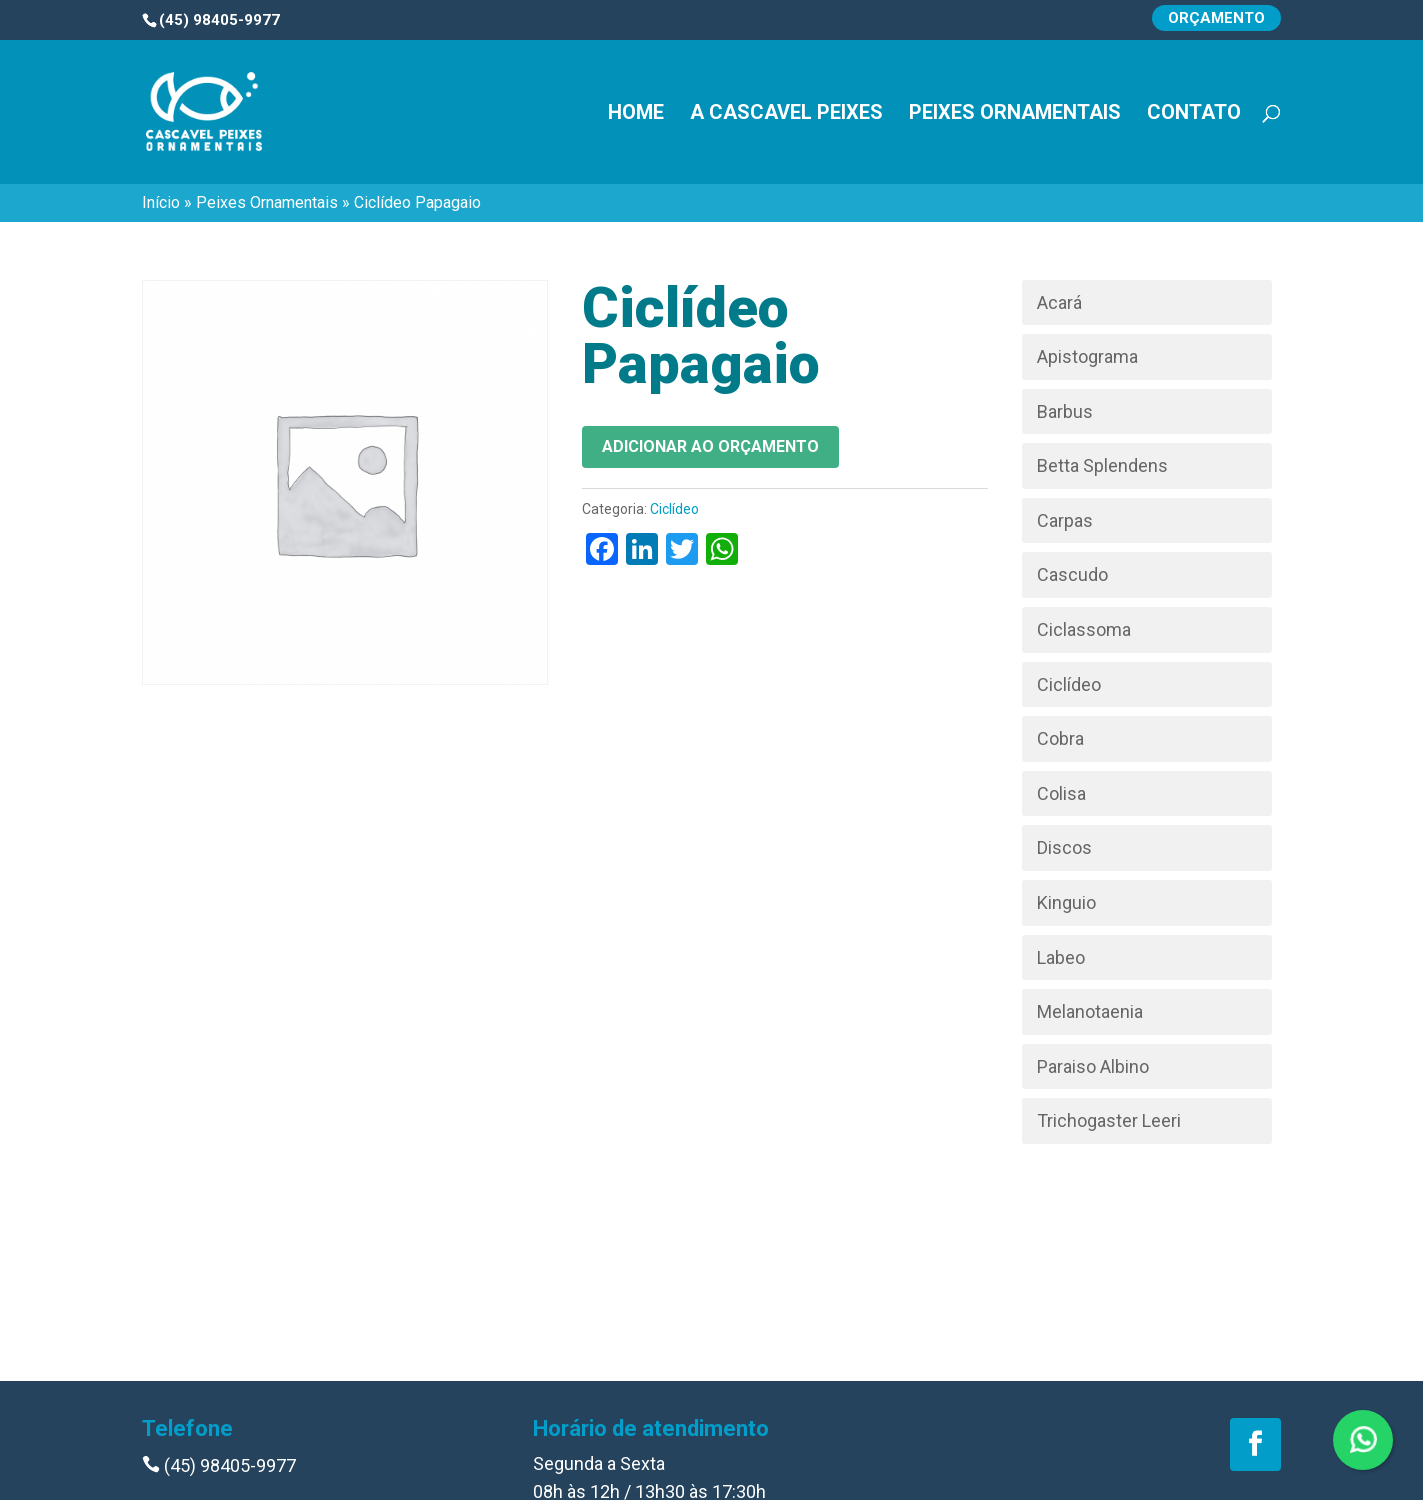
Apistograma (1087, 356)
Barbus (1065, 411)
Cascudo (1072, 574)
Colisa (1061, 793)
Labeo (1061, 957)
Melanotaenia (1090, 1011)
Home (636, 114)
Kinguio (1066, 902)
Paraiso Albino (1093, 1066)
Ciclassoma (1084, 629)
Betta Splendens (1102, 465)
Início (161, 202)
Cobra (1060, 738)
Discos (1064, 847)
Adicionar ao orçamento (710, 446)
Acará (1059, 302)
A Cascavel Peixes (786, 114)
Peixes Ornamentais (1015, 114)
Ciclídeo (674, 509)
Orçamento (1216, 18)
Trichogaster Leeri (1109, 1120)
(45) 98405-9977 (219, 1465)
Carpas (1065, 520)
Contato (1194, 114)
